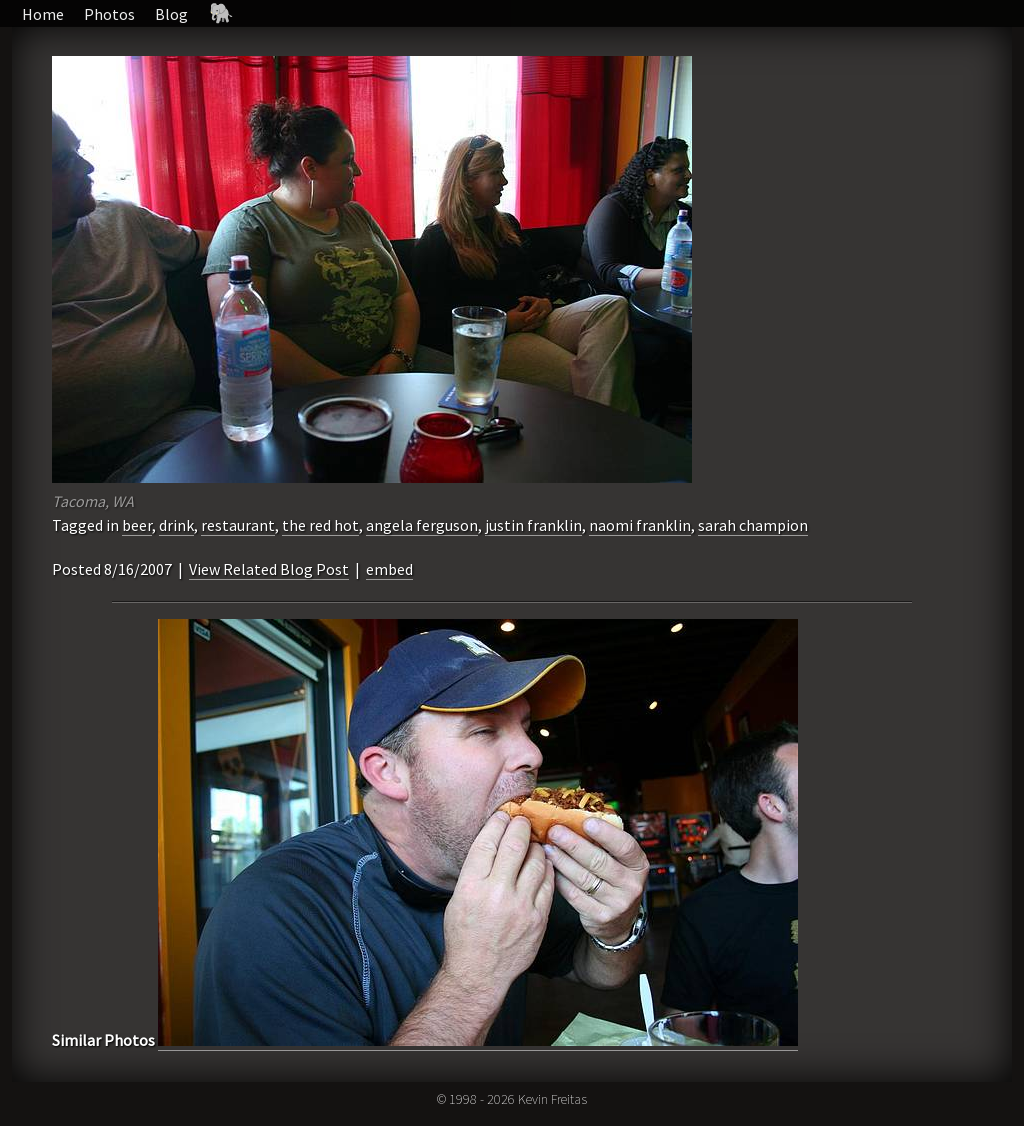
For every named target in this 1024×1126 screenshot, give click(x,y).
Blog (171, 14)
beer (137, 525)
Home (43, 14)
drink (176, 525)
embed (389, 569)
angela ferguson (422, 525)
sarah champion (753, 525)
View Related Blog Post (269, 569)
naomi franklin (640, 525)
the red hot (320, 525)
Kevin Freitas (552, 1099)
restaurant (238, 525)
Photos (109, 14)
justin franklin (533, 525)
